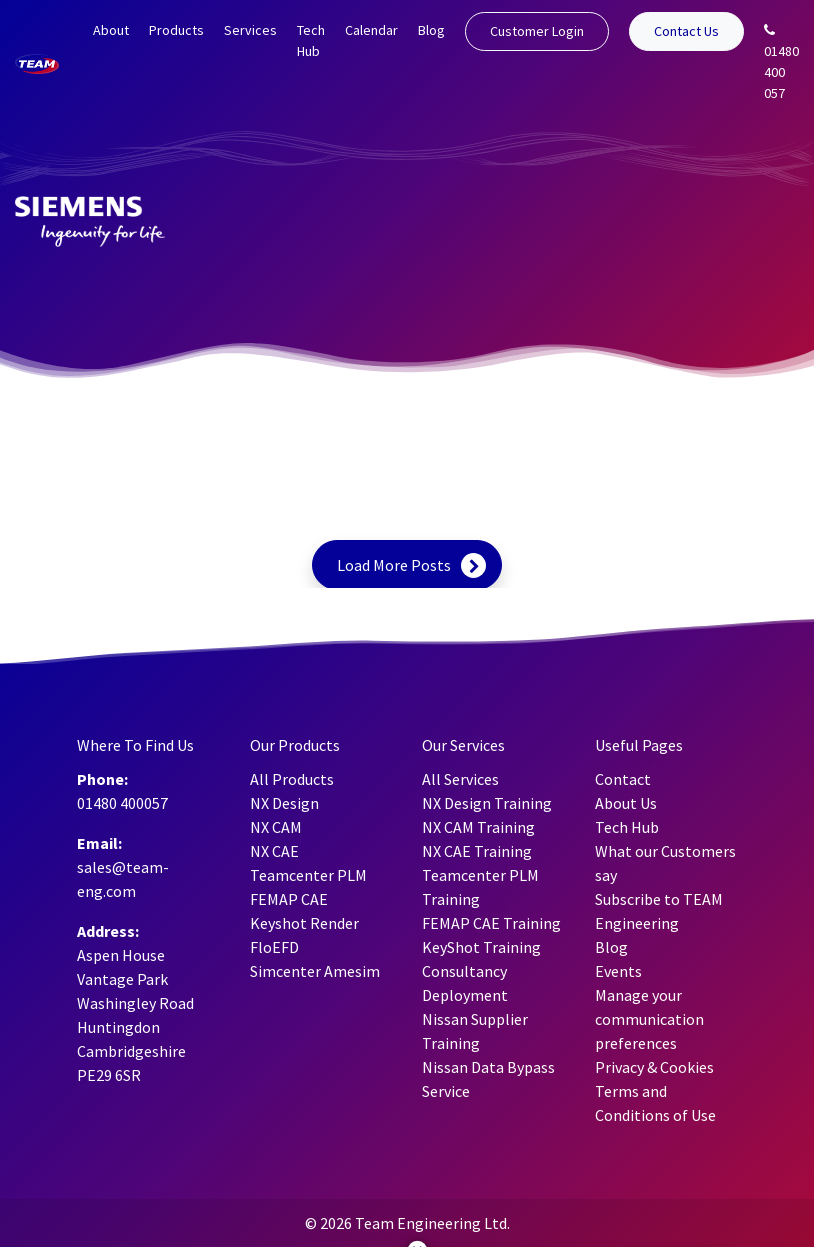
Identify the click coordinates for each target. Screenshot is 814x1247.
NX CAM (276, 827)
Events (618, 971)
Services (250, 30)
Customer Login (537, 31)
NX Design (284, 803)
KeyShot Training (481, 947)
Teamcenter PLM (308, 875)
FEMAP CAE (289, 899)
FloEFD (274, 947)
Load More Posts (394, 565)
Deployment (465, 995)
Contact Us (686, 31)
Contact (623, 779)
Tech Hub (311, 40)
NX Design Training (487, 803)
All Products (292, 779)
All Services (460, 779)
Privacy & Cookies (654, 1067)
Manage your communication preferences (649, 1019)
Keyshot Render (304, 923)
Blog (431, 30)
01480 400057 (122, 803)
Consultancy (464, 971)
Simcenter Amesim (315, 971)
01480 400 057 (781, 62)
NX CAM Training (478, 827)
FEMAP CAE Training (491, 923)
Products (176, 30)
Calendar (371, 30)
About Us (626, 803)
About (111, 30)
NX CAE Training (477, 851)
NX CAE (274, 851)
